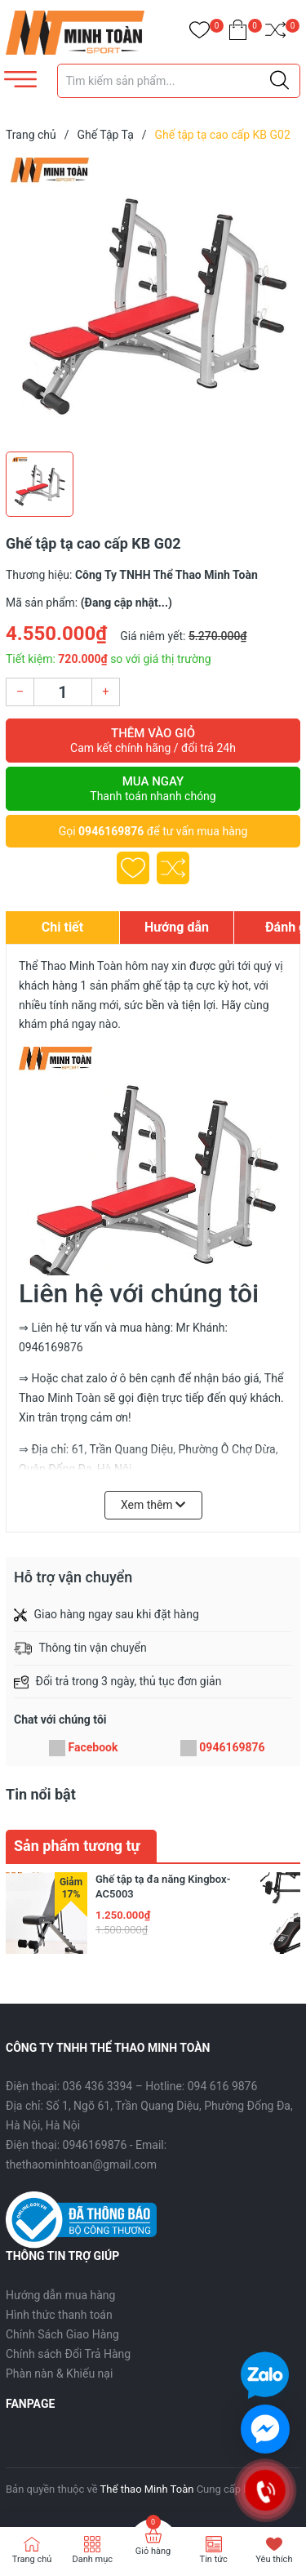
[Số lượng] (62, 692)
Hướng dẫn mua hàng (60, 2295)
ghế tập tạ (168, 985)
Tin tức (214, 2559)
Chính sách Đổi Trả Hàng (68, 2353)
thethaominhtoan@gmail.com (81, 2164)
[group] (153, 300)
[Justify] (279, 81)
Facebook (93, 1747)
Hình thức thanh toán (59, 2314)
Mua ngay (153, 788)
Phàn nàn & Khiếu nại (59, 2373)
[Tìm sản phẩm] (179, 81)
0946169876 (111, 831)
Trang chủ (32, 2559)
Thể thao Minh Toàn (147, 2489)
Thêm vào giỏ (153, 740)
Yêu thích (273, 2559)
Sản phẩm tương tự (77, 1845)
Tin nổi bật (41, 1794)
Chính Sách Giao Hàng (62, 2334)
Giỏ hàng (153, 2551)
